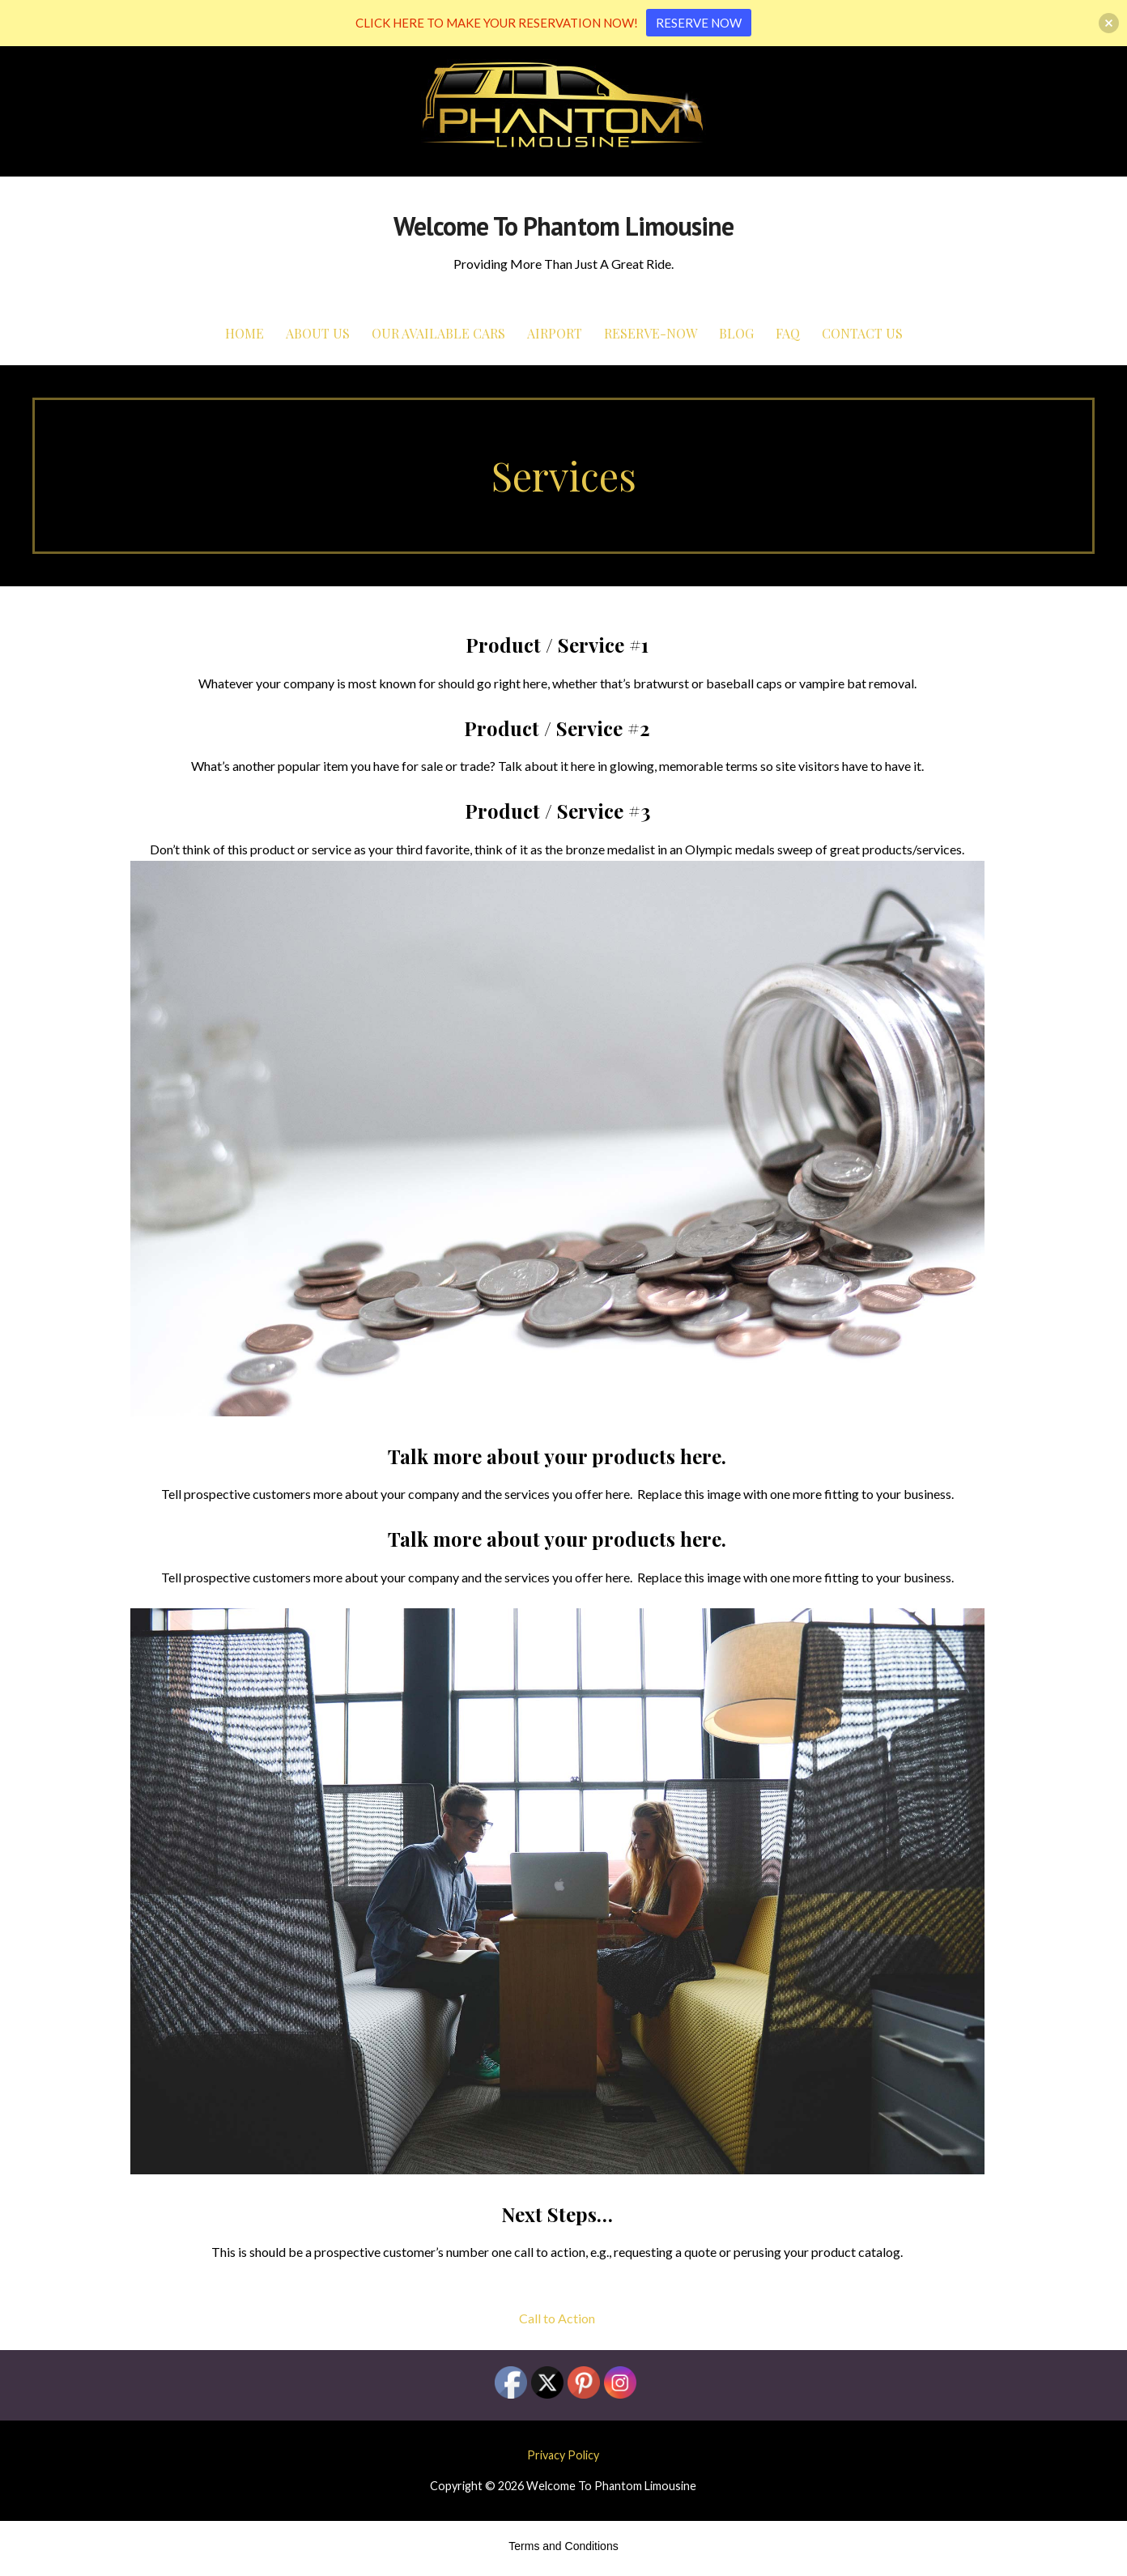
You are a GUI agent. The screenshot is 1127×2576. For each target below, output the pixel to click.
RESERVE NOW (699, 22)
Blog (736, 333)
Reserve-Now (650, 333)
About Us (318, 333)
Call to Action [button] (557, 2318)
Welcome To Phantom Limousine (563, 226)
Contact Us (862, 333)
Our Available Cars (438, 333)
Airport (554, 333)
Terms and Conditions (563, 2546)
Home (244, 333)
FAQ (788, 333)
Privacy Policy (563, 2455)
